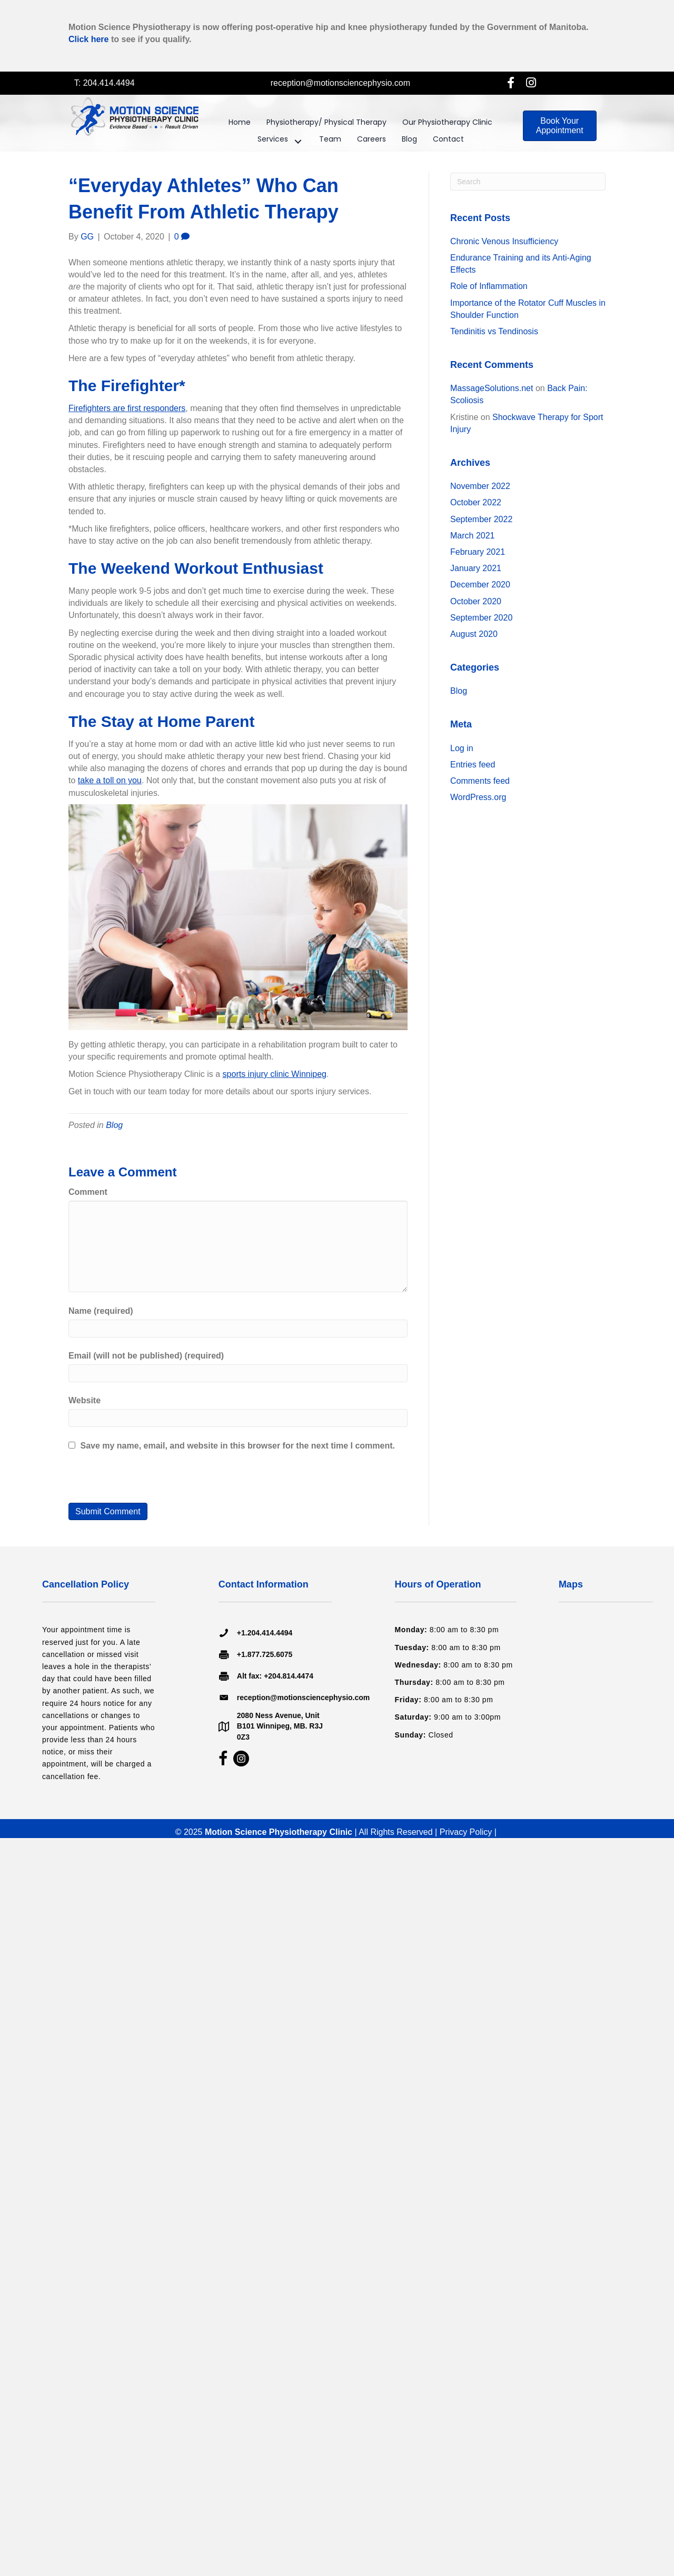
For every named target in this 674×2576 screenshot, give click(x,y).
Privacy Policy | (469, 1832)
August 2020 (474, 634)
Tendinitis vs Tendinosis (494, 331)
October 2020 (475, 601)
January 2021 (475, 568)
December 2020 (480, 584)
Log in (461, 748)
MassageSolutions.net (491, 388)
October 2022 (475, 502)
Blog (114, 1125)
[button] (511, 81)
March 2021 (472, 535)
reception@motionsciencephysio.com (340, 82)
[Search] (528, 182)
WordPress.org (478, 797)
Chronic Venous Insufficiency (504, 241)
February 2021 (477, 551)
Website (84, 1400)
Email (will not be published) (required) (146, 1355)
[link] (240, 125)
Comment (87, 1191)
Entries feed (472, 764)
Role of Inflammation (489, 286)
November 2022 (480, 486)
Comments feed (480, 780)
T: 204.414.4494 (104, 82)
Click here (88, 39)
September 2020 (481, 617)
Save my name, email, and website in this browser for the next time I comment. (237, 1445)
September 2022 (481, 519)
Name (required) (100, 1310)
